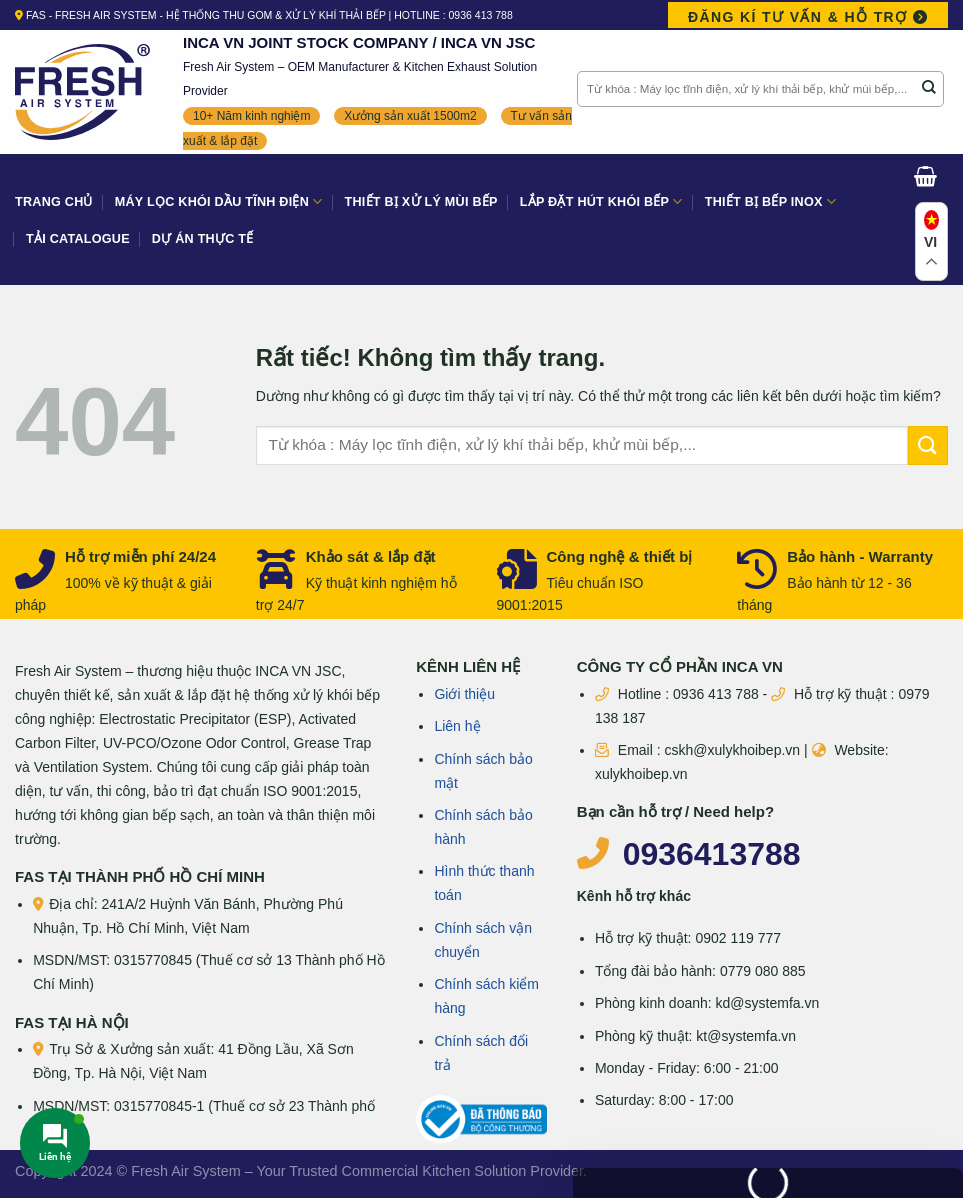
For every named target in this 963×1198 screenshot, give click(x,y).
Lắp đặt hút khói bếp (601, 201)
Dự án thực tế (203, 239)
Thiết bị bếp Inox (770, 201)
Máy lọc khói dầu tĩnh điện (219, 201)
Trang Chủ (54, 202)
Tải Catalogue (78, 239)
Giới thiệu (464, 694)
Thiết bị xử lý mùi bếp (421, 202)
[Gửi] (929, 89)
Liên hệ (457, 726)
